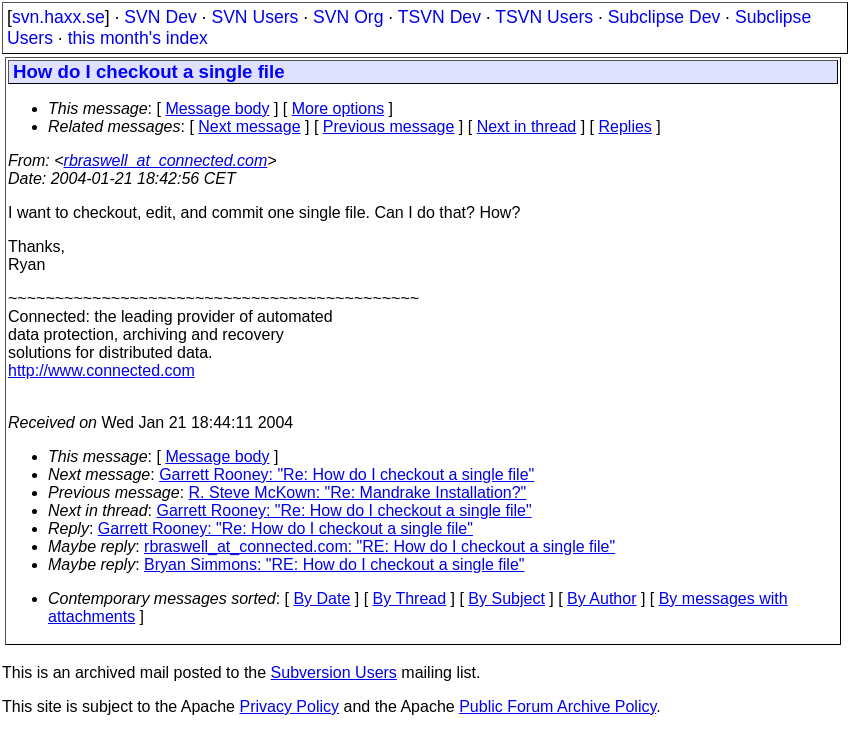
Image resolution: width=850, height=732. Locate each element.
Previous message (389, 126)
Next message (249, 126)
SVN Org (348, 17)
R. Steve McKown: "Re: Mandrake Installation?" (358, 492)
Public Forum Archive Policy (557, 706)
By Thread (410, 598)
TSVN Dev (439, 17)
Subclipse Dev (664, 17)
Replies (625, 126)
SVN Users (254, 17)
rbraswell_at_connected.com (166, 160)
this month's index (138, 38)
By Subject (506, 598)
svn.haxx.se (58, 17)
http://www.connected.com (101, 370)
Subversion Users (334, 672)
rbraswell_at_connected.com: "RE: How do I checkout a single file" (379, 546)
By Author (601, 598)
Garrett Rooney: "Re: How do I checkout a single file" (346, 474)
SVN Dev (160, 17)
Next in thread (527, 126)
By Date (321, 598)
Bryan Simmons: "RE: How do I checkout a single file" (334, 564)
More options (338, 108)
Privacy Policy (289, 706)
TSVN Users (544, 17)
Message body (217, 108)
